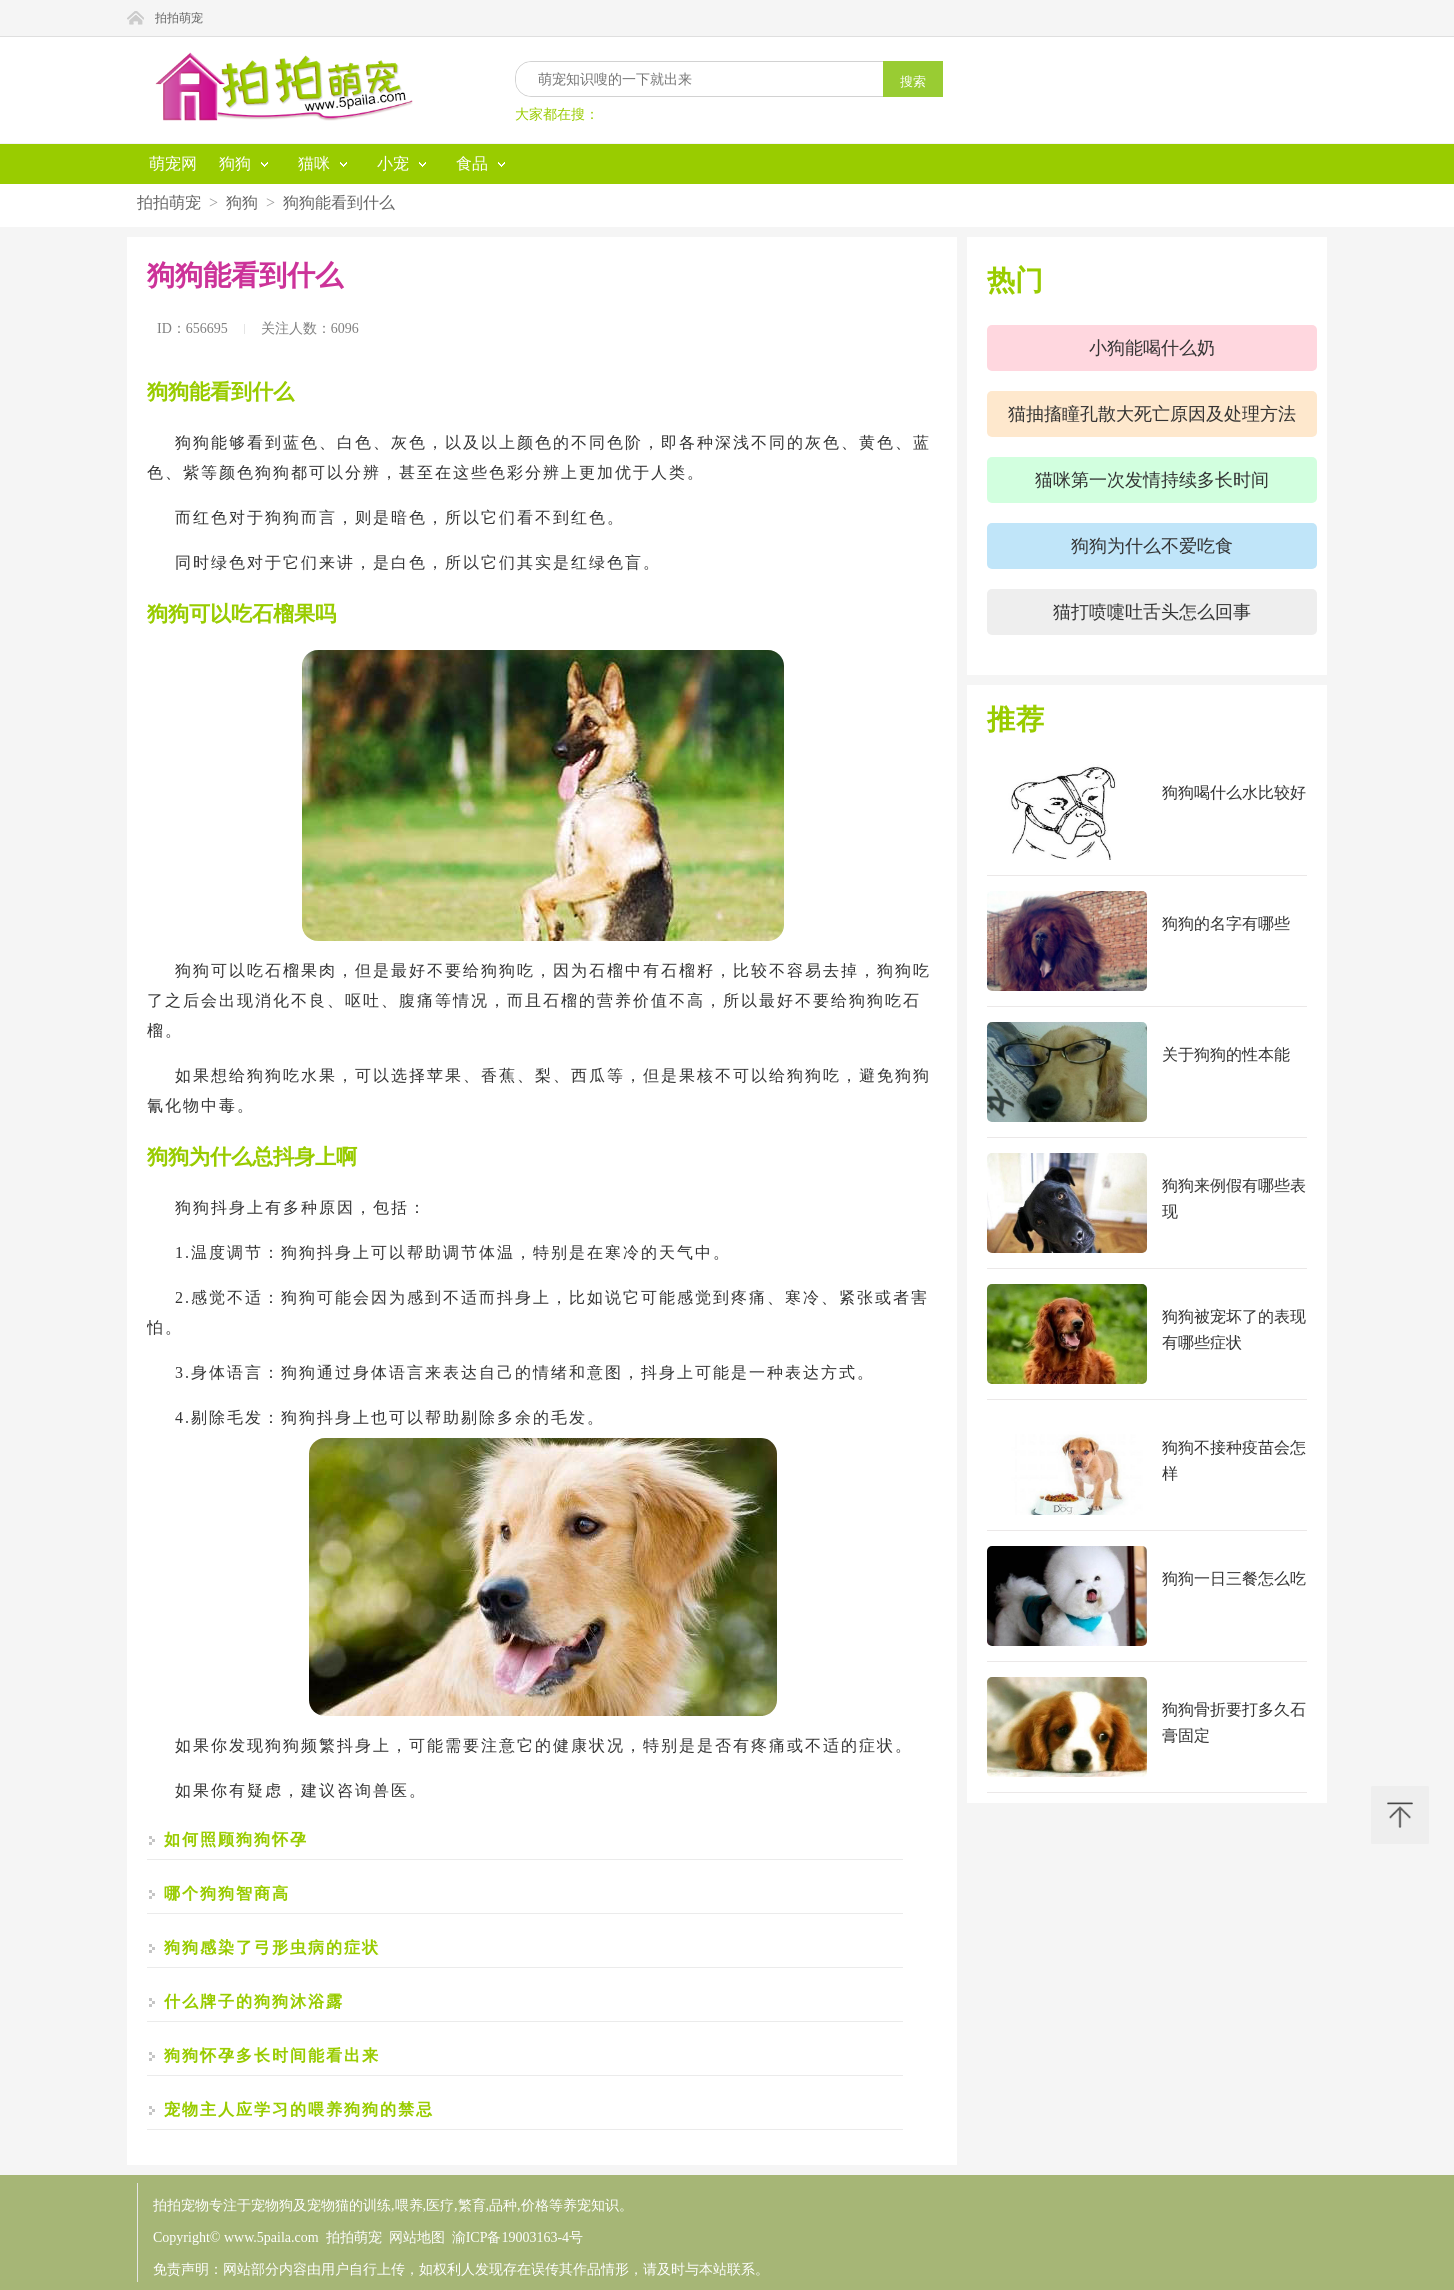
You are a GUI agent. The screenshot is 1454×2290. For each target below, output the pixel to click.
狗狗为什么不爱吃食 (1152, 546)
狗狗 (242, 202)
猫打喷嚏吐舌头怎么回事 (1152, 612)
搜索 (913, 81)
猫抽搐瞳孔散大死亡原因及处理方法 (1152, 414)
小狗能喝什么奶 (1152, 348)
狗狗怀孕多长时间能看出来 (272, 2055)
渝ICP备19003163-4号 (517, 2237)
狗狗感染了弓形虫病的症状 (272, 1947)
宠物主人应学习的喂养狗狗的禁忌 (299, 2109)
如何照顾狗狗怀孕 (236, 1839)
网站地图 (417, 2237)
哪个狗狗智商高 (227, 1893)
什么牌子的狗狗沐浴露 (254, 2001)
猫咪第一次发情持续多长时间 (1152, 480)
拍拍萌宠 (179, 18)
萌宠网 (173, 163)
